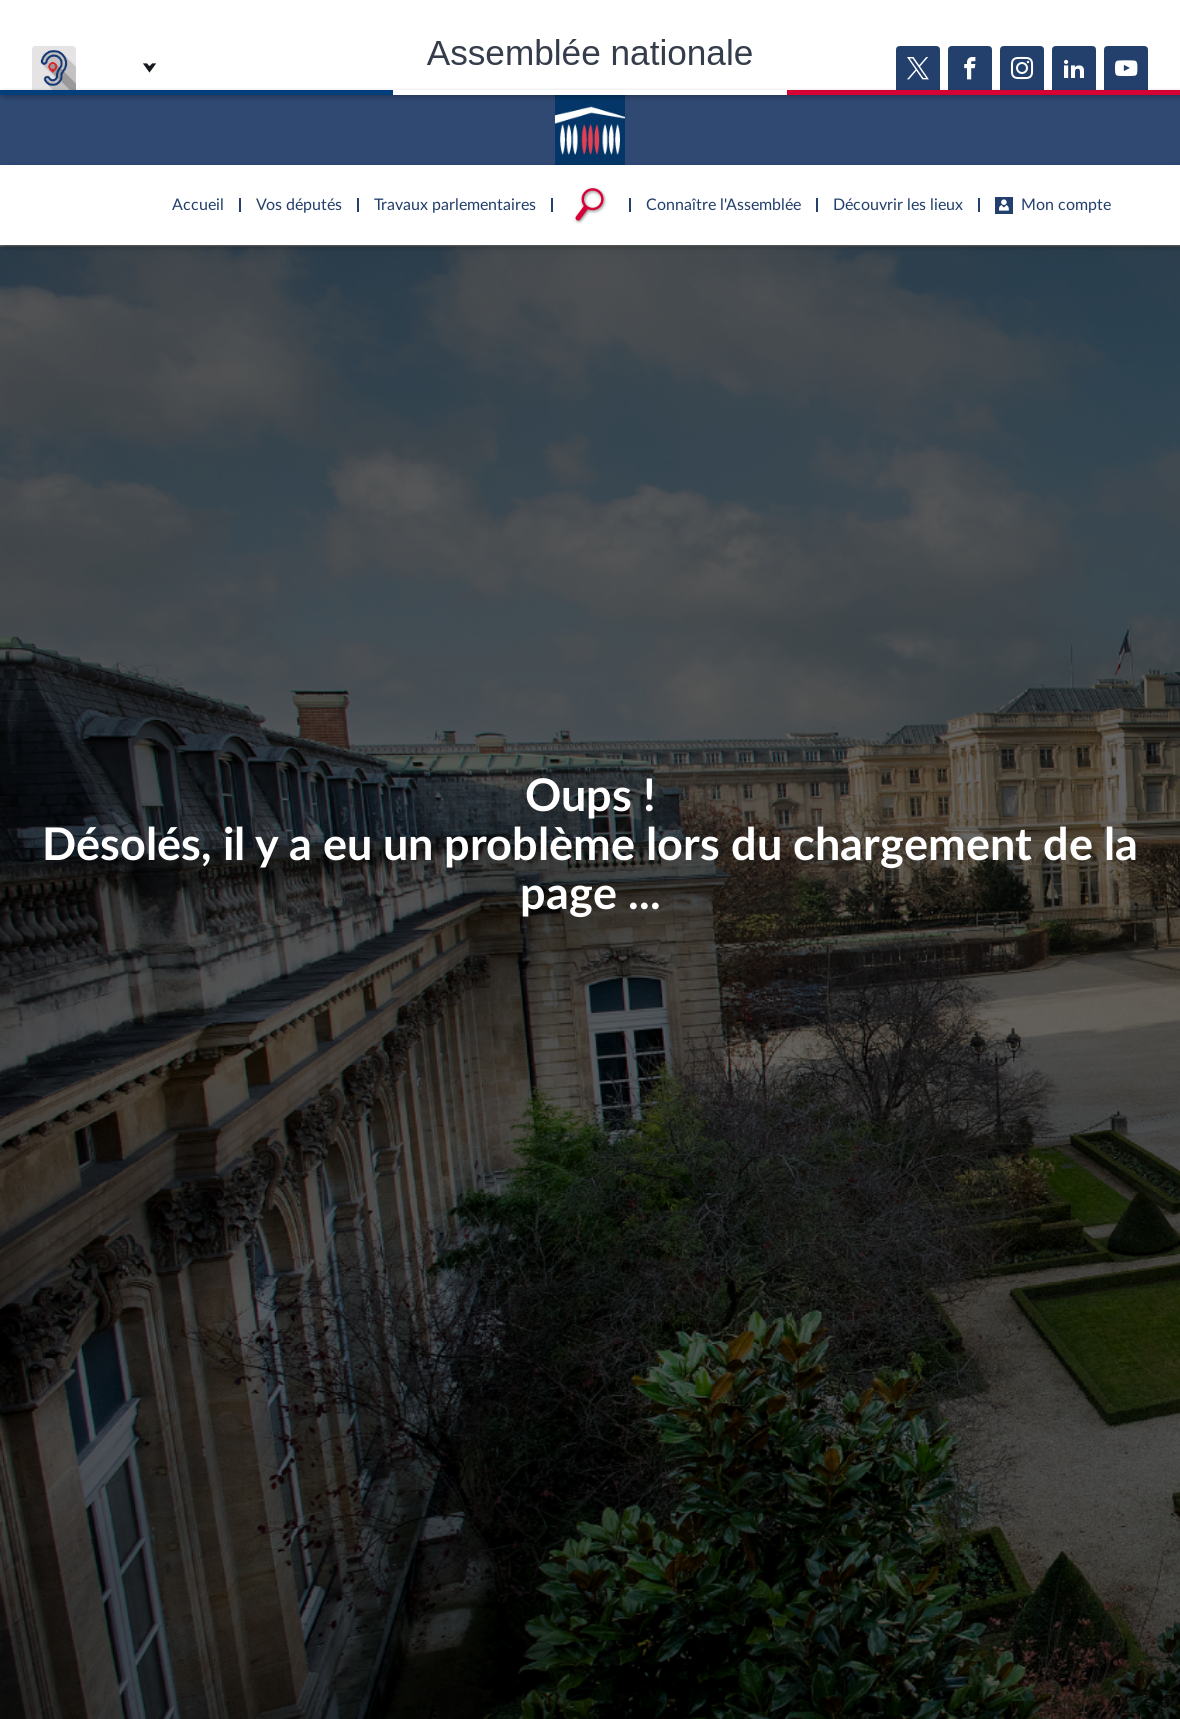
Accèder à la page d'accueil (590, 123)
